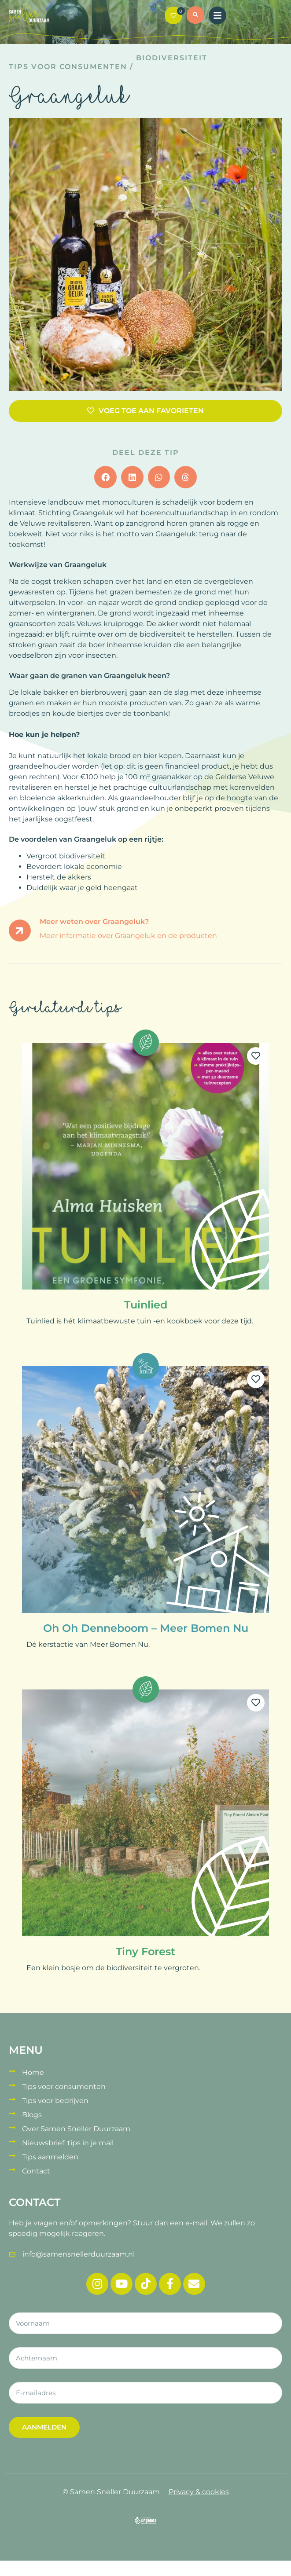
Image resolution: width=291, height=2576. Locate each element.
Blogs (32, 2115)
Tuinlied (145, 1304)
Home (33, 2072)
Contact (36, 2171)
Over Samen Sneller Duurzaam (76, 2129)
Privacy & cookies (199, 2492)
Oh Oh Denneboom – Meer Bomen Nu (145, 1628)
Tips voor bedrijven (55, 2100)
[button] (195, 16)
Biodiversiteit (171, 58)
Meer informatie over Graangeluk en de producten (128, 935)
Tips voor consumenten (68, 66)
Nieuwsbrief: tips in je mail (68, 2143)
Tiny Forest (145, 1951)
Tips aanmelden (50, 2157)
